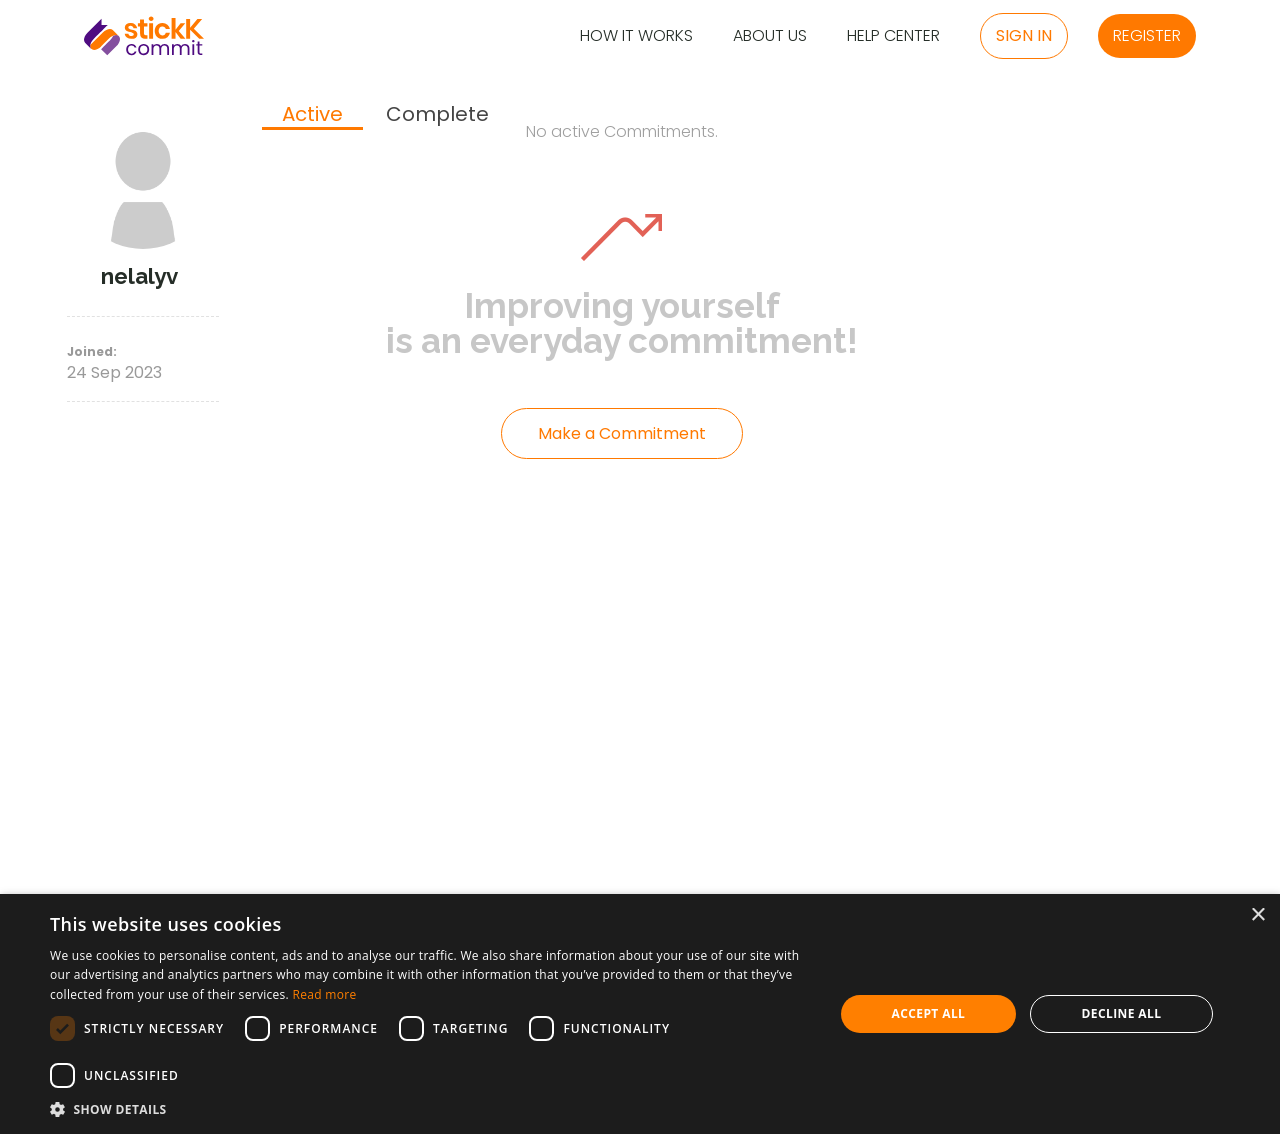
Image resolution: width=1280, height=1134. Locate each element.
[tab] (312, 116)
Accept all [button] (929, 1013)
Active (312, 115)
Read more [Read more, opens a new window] (324, 994)
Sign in (1024, 35)
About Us (770, 36)
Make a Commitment (622, 433)
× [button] (1257, 915)
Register (1147, 35)
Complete (437, 114)
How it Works (636, 36)
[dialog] (640, 1014)
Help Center (893, 36)
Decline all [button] (1122, 1013)
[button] (430, 1109)
